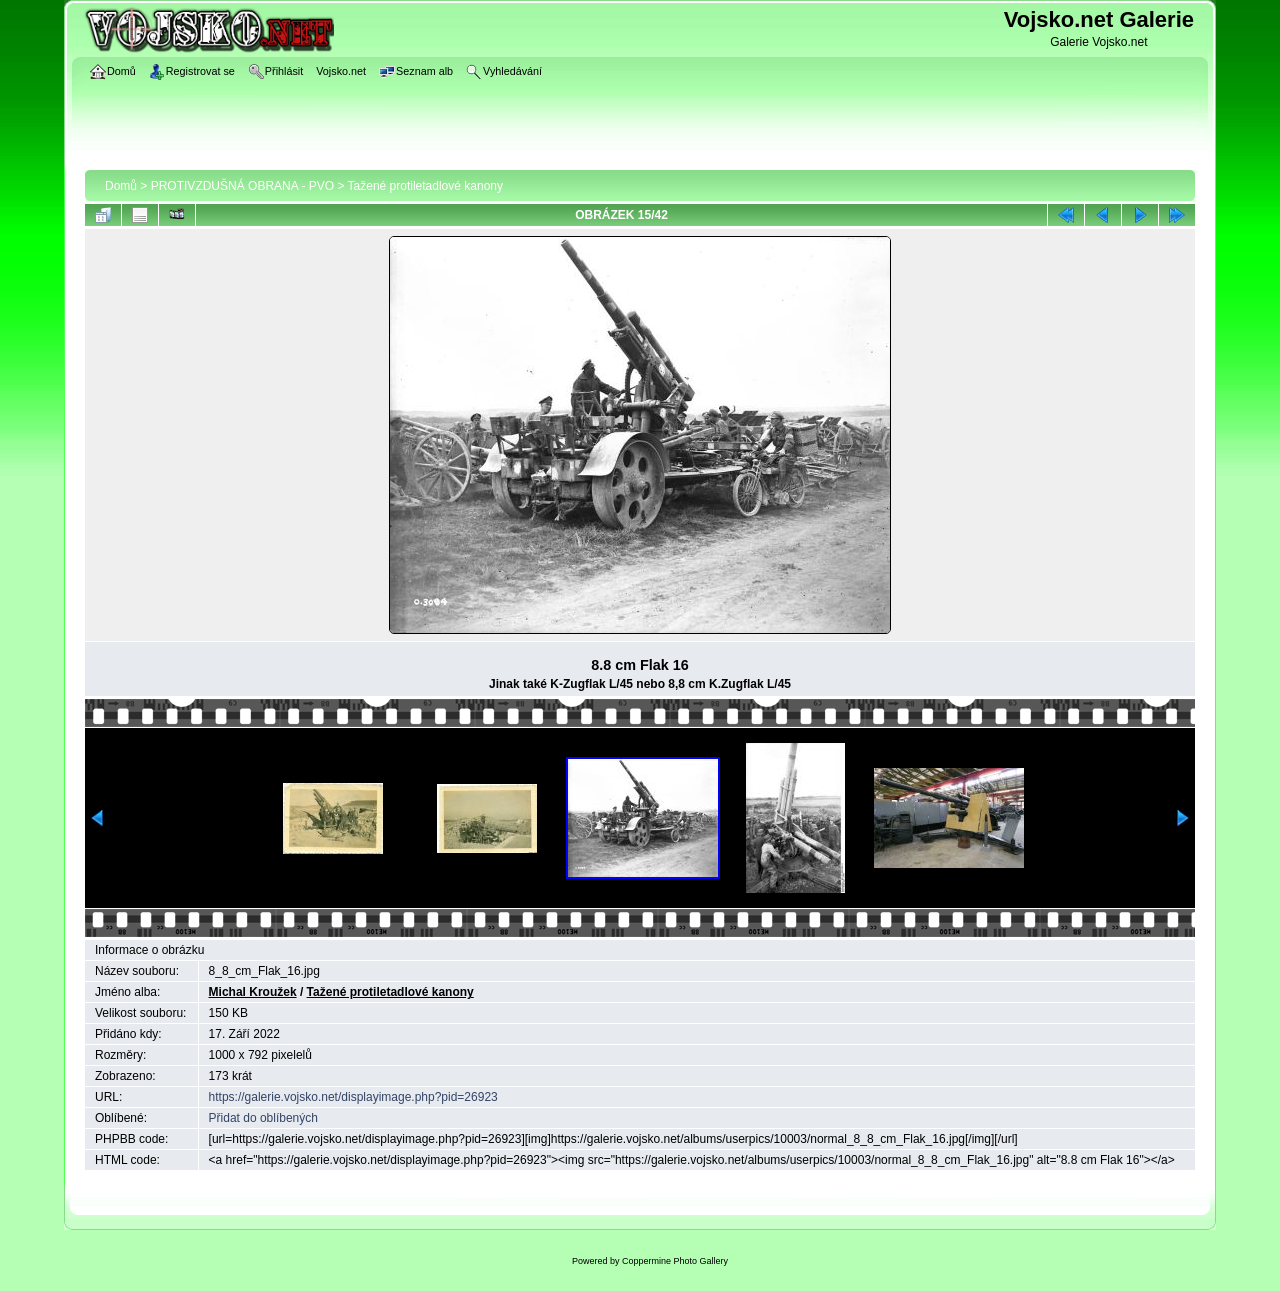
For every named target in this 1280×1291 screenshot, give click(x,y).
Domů (121, 186)
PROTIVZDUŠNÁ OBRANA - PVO (242, 186)
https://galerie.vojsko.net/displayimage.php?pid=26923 (353, 1097)
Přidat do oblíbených (263, 1118)
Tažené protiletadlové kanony (425, 186)
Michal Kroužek (253, 992)
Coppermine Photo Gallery (675, 1261)
